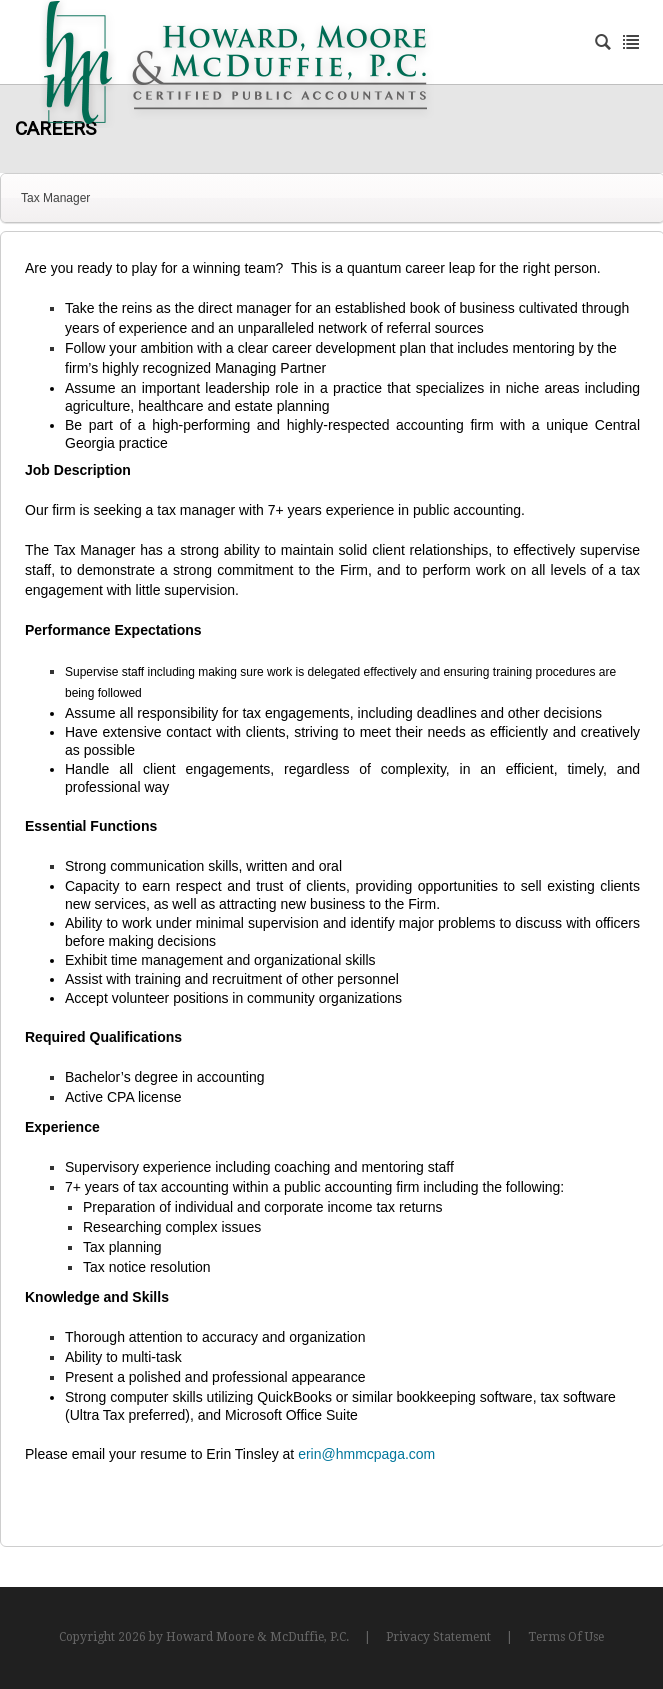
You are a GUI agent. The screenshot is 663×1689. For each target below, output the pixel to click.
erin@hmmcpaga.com (366, 1454)
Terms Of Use (566, 1637)
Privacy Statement (438, 1637)
